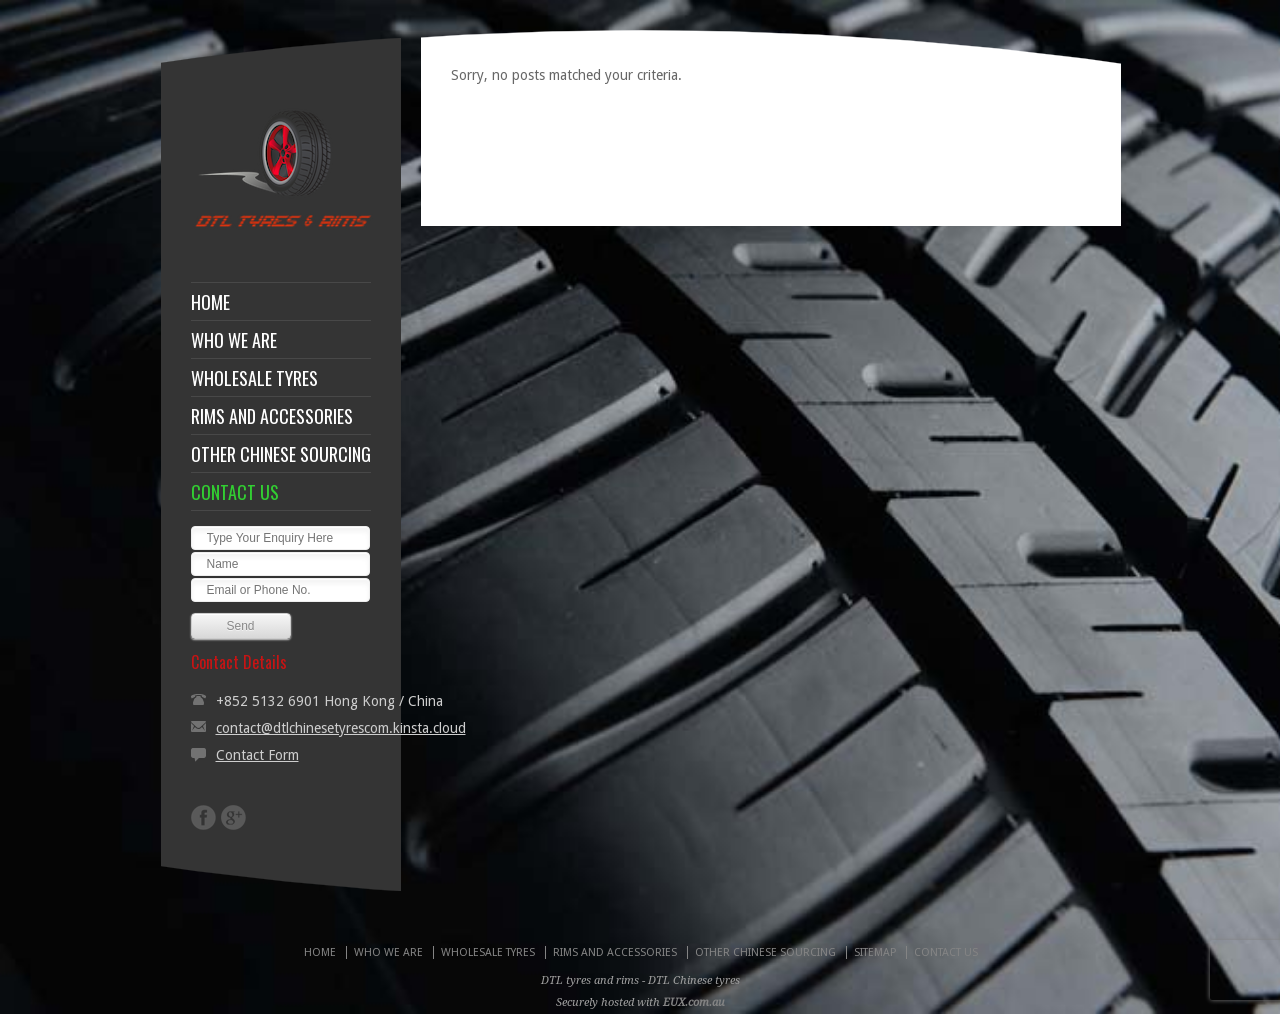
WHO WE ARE (234, 340)
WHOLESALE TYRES (254, 378)
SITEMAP (875, 952)
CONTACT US (235, 492)
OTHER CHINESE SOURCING (281, 454)
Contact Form (257, 755)
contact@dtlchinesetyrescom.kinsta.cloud (341, 728)
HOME (210, 302)
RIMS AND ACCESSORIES (272, 416)
